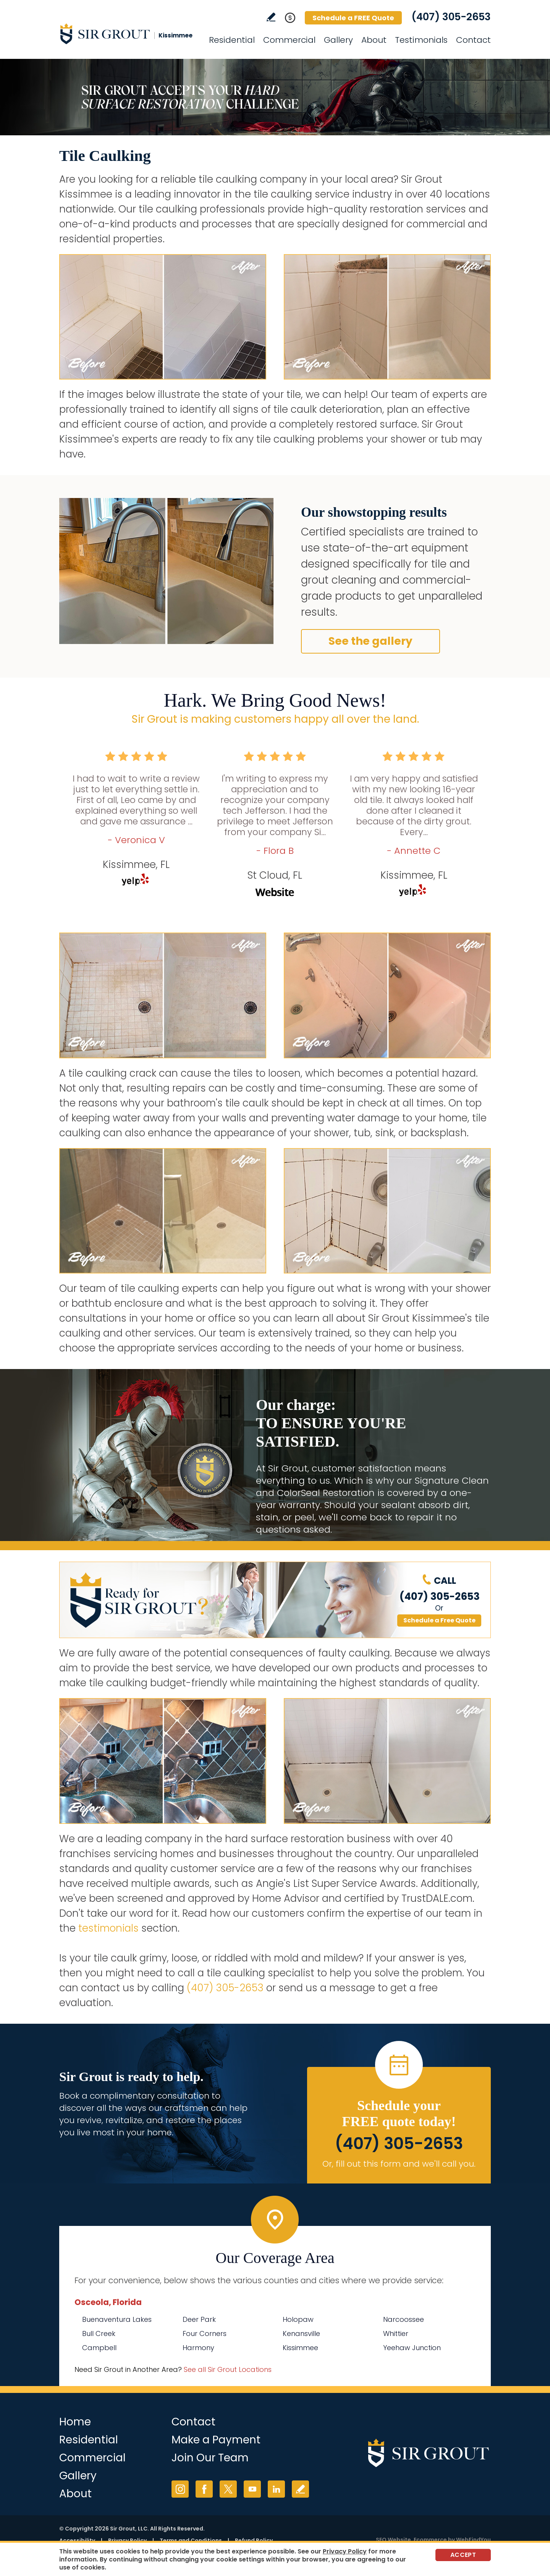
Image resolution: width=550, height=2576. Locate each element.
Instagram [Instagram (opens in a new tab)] (180, 2489)
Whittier (395, 2333)
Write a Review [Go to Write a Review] (271, 17)
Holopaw (298, 2319)
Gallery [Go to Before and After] (338, 40)
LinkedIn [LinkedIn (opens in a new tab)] (276, 2489)
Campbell (99, 2347)
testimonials (108, 1928)
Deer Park (199, 2319)
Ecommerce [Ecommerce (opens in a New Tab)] (430, 2540)
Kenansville (301, 2333)
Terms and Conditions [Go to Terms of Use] (191, 2540)
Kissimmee (300, 2347)
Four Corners (204, 2333)
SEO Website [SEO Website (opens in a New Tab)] (393, 2540)
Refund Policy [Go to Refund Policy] (254, 2540)
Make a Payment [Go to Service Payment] (215, 2439)
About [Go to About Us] (374, 40)
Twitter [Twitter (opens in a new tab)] (228, 2489)
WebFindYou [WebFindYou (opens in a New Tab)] (473, 2540)
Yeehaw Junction (412, 2347)
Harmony (198, 2347)
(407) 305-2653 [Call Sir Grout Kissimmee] (451, 17)
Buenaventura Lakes (117, 2319)
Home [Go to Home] (75, 2421)
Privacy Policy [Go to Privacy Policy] (127, 2540)
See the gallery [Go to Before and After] (370, 641)
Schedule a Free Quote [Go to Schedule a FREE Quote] (439, 1620)
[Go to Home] (128, 34)
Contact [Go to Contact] (473, 40)
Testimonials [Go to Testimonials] (421, 40)
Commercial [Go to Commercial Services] (289, 40)
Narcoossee (403, 2319)
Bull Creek (98, 2333)
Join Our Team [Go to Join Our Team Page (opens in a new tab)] (210, 2457)
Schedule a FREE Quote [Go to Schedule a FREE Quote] (353, 18)
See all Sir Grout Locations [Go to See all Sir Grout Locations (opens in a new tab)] (228, 2369)
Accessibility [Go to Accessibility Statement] (77, 2540)
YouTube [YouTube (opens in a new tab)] (252, 2489)
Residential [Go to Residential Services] (232, 40)
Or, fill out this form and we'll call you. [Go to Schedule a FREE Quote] (399, 2164)
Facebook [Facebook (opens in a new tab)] (204, 2489)
